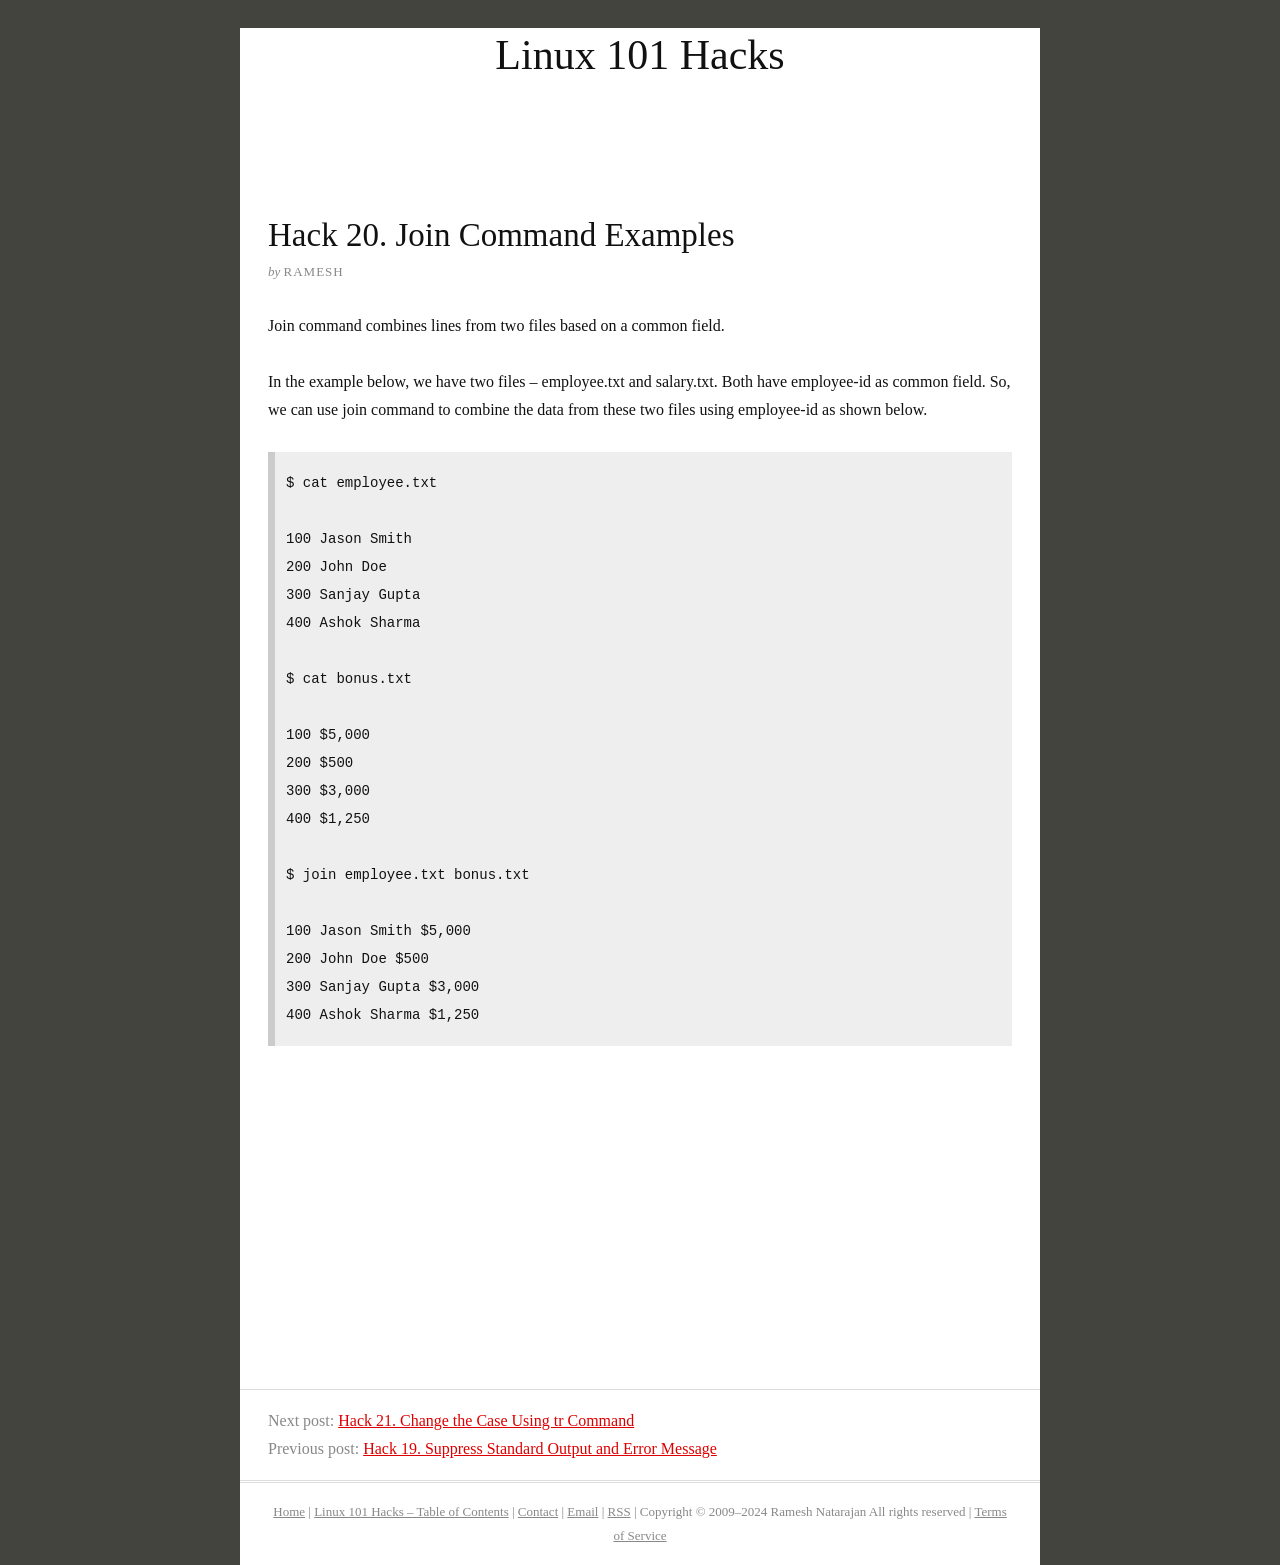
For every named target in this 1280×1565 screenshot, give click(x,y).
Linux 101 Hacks (639, 55)
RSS (619, 1511)
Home (289, 1511)
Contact (538, 1511)
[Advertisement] (640, 128)
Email (582, 1511)
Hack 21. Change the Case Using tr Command (486, 1420)
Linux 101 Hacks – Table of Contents (411, 1511)
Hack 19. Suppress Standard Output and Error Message (540, 1448)
